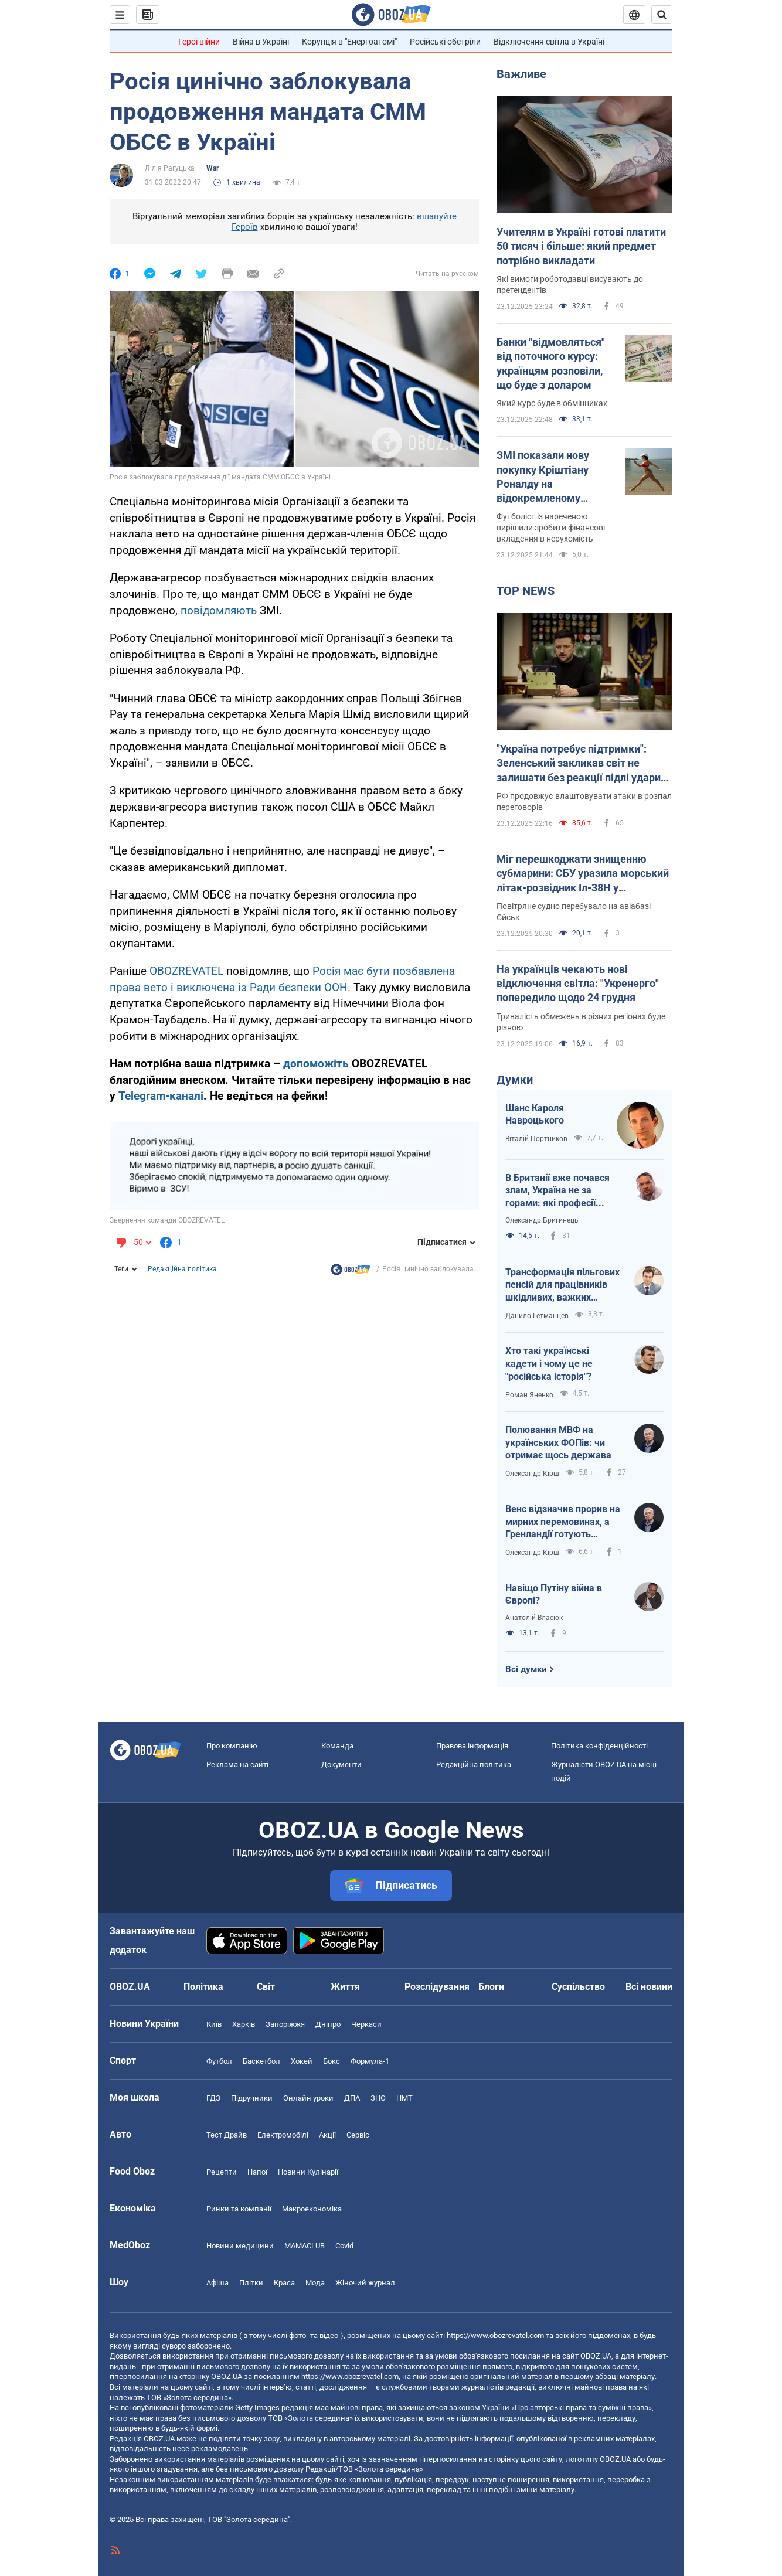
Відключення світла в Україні (549, 41)
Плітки (251, 2282)
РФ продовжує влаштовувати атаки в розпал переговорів (584, 801)
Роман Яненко (529, 1395)
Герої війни (199, 41)
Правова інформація (472, 1745)
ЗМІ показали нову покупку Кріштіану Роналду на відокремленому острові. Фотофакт (543, 477)
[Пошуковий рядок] (662, 14)
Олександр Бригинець (542, 1220)
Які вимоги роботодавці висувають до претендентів (570, 284)
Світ (266, 1986)
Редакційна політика (182, 1269)
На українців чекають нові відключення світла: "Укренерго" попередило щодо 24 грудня (578, 983)
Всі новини (648, 1986)
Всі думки (526, 1669)
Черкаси (366, 2024)
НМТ (404, 2098)
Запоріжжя (285, 2024)
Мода (315, 2282)
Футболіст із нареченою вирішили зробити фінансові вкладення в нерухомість (551, 527)
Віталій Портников (536, 1139)
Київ (214, 2024)
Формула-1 (370, 2061)
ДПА (352, 2098)
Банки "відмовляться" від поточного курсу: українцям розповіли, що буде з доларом (551, 363)
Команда (337, 1745)
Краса (284, 2282)
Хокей (301, 2061)
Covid (344, 2245)
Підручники (252, 2098)
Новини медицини (240, 2245)
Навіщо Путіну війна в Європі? (553, 1595)
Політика (203, 1986)
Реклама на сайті (237, 1764)
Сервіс (357, 2135)
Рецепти (221, 2171)
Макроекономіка (312, 2208)
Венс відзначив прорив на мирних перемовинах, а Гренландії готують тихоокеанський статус (562, 1522)
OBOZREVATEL (186, 971)
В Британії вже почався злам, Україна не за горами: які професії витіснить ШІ (557, 1191)
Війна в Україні (261, 41)
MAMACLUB (304, 2245)
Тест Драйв (226, 2135)
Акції (327, 2135)
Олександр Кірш (532, 1473)
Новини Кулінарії (308, 2171)
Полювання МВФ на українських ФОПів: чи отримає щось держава (558, 1442)
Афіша (217, 2282)
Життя (345, 1986)
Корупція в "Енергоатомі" (349, 41)
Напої (257, 2171)
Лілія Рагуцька (170, 168)
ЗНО (378, 2098)
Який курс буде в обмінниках (552, 403)
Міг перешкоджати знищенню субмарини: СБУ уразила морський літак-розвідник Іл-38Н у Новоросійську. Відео (583, 874)
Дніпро (328, 2024)
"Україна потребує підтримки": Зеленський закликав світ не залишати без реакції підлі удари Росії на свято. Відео (579, 764)
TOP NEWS (526, 591)
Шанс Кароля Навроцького (534, 1114)
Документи (341, 1764)
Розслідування (437, 1986)
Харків (243, 2024)
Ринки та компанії (238, 2208)
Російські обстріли (445, 41)
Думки (515, 1080)
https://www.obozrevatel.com (495, 2335)
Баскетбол (261, 2061)
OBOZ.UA (595, 2356)
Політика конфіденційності (599, 1745)
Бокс (331, 2061)
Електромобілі (282, 2135)
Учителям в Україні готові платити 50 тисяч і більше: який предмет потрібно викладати (581, 246)
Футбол (219, 2061)
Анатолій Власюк (534, 1618)
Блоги (491, 1986)
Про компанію (231, 1745)
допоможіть (317, 1063)
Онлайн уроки (308, 2098)
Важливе (521, 74)
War (212, 168)
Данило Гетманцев (537, 1316)
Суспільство (578, 1986)
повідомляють (219, 610)
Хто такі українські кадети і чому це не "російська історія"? (549, 1363)
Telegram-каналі (160, 1095)
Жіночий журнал (365, 2282)
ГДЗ (213, 2098)
